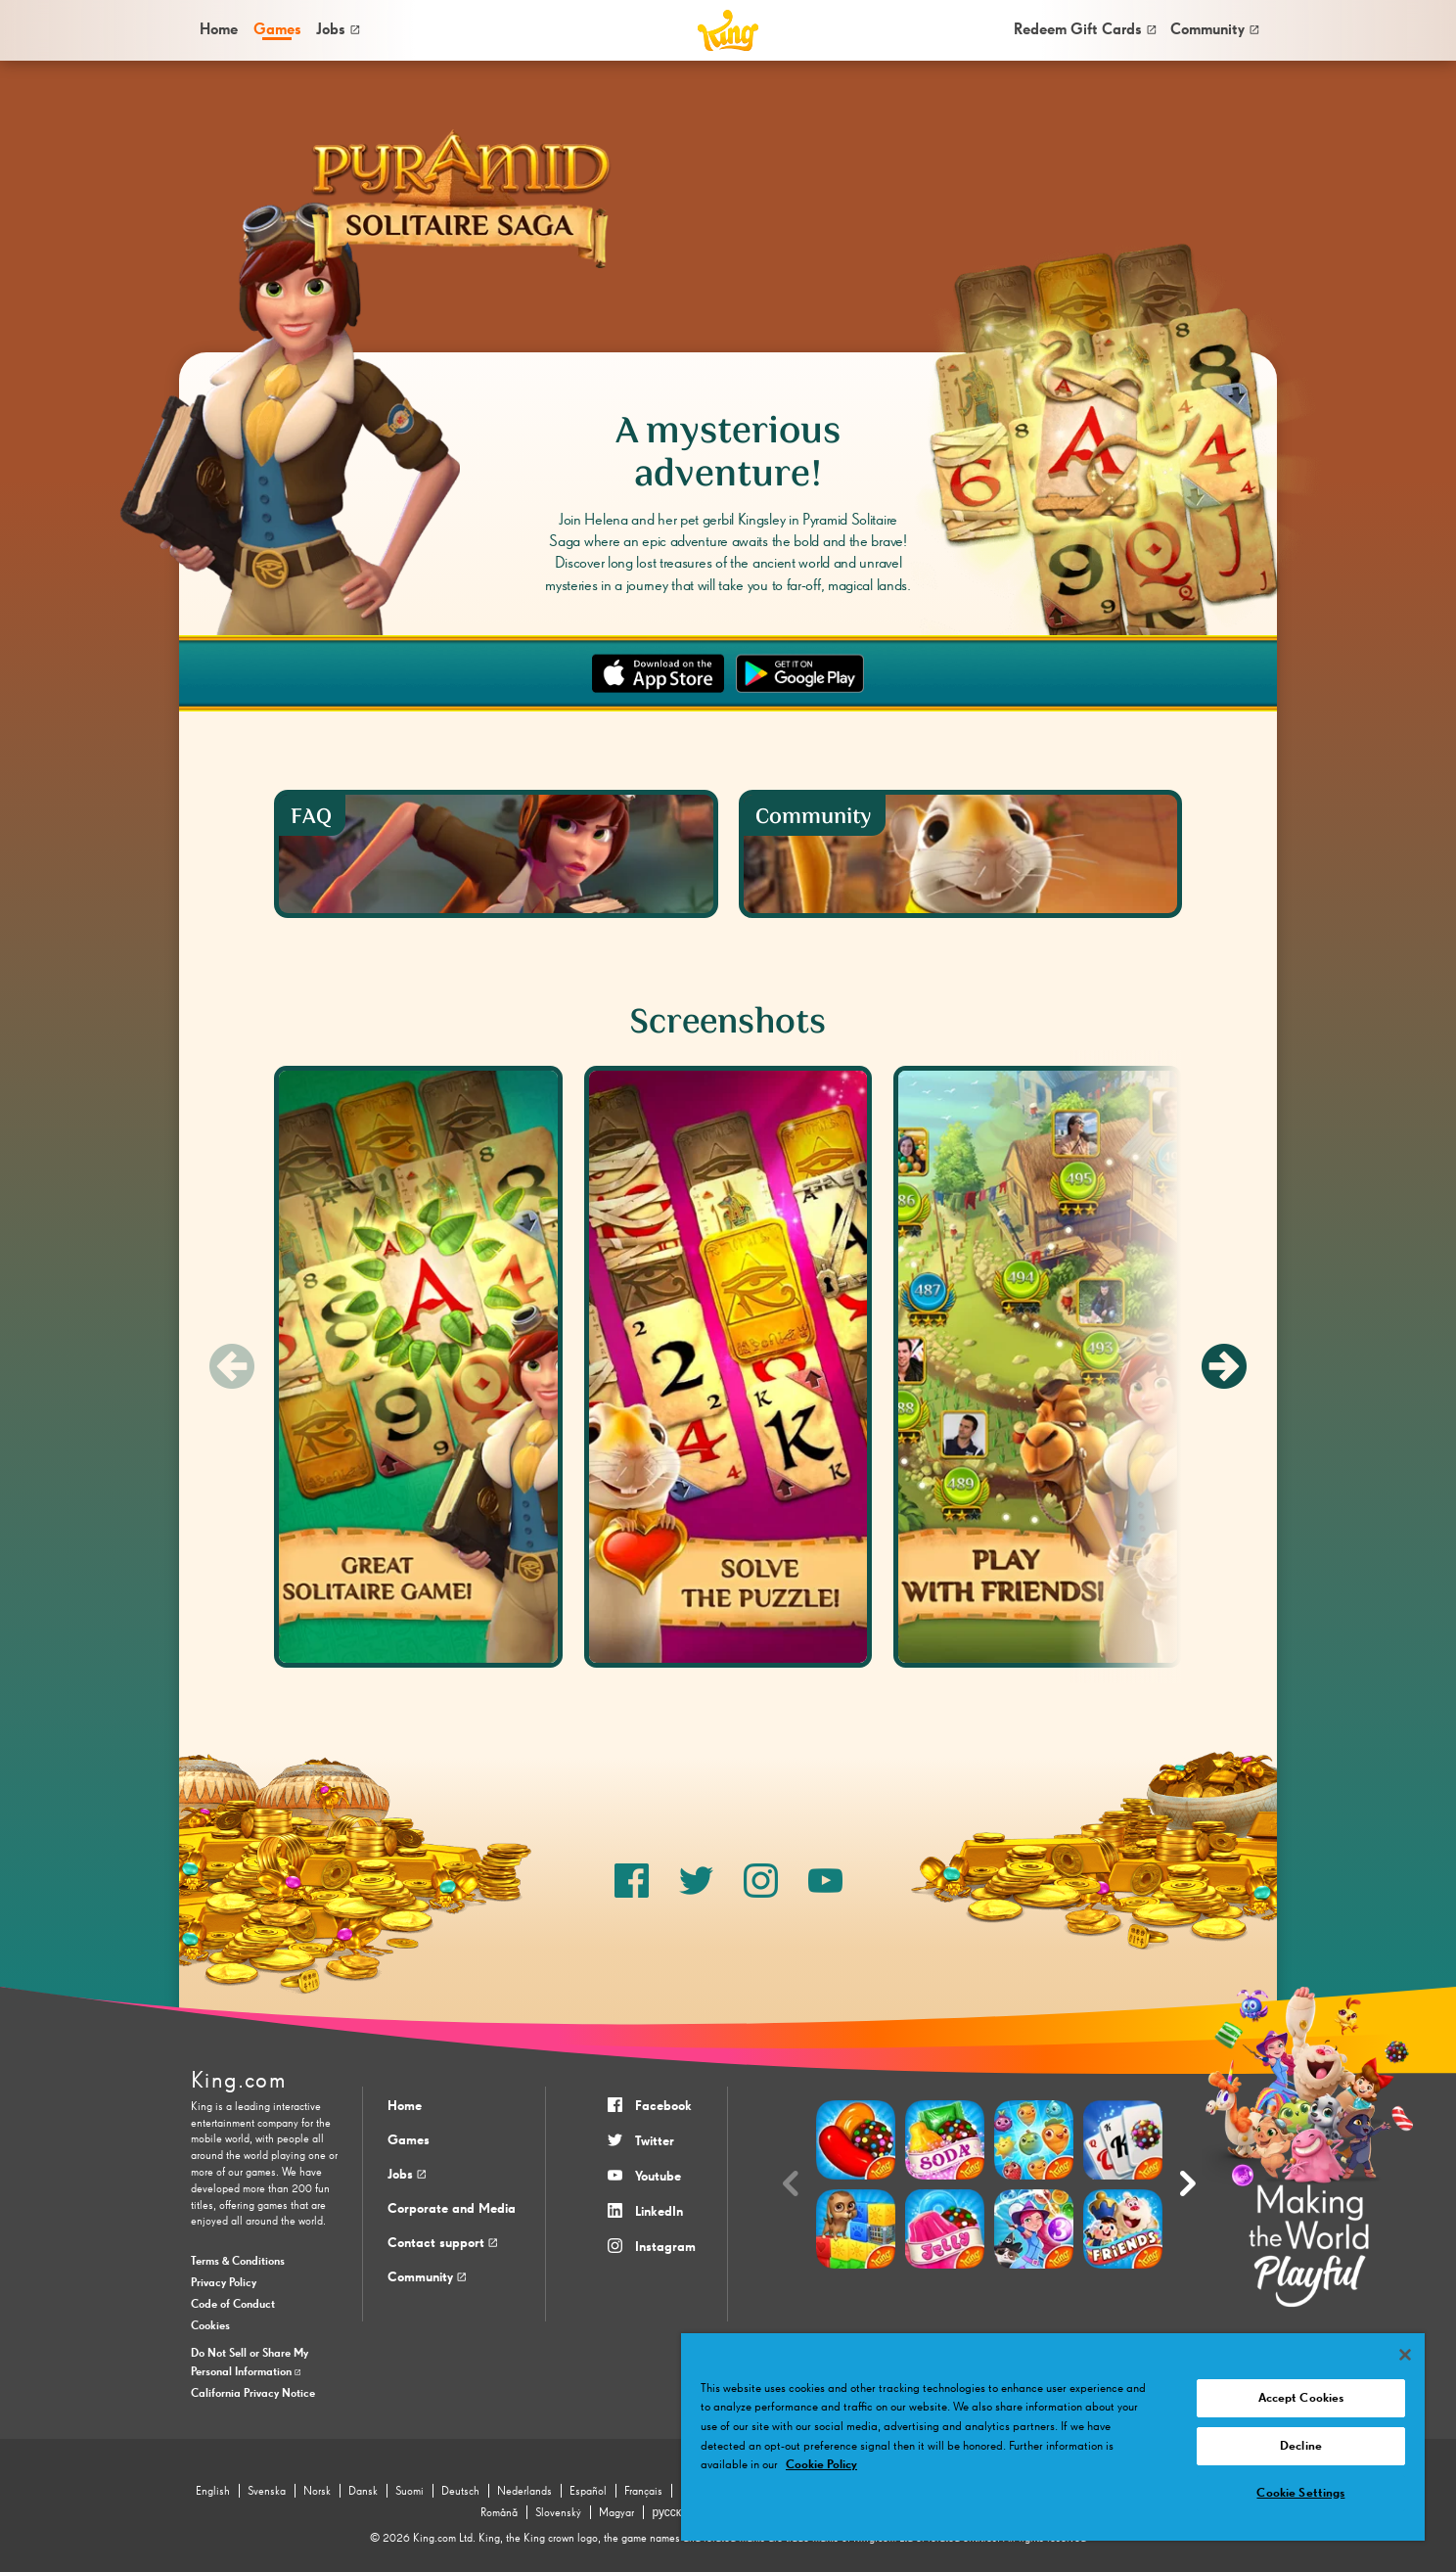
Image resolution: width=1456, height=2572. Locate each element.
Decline (1301, 2446)
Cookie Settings (1300, 2493)
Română (499, 2513)
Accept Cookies (1301, 2398)
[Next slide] (1224, 1366)
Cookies (210, 2326)
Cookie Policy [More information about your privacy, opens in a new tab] (821, 2464)
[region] (1053, 2437)
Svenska (267, 2492)
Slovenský (558, 2513)
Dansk (363, 2492)
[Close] (1405, 2355)
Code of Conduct (233, 2305)
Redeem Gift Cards (1085, 30)
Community (1214, 30)
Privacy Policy (223, 2283)
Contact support (442, 2243)
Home (219, 30)
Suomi (409, 2492)
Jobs (337, 30)
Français (643, 2492)
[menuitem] (218, 31)
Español (588, 2492)
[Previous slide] (231, 1366)
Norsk (317, 2492)
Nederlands (524, 2492)
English (213, 2492)
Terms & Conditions (238, 2262)
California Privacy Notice (253, 2394)
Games (408, 2140)
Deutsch (460, 2492)
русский (673, 2513)
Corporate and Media (451, 2209)
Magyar (616, 2513)
